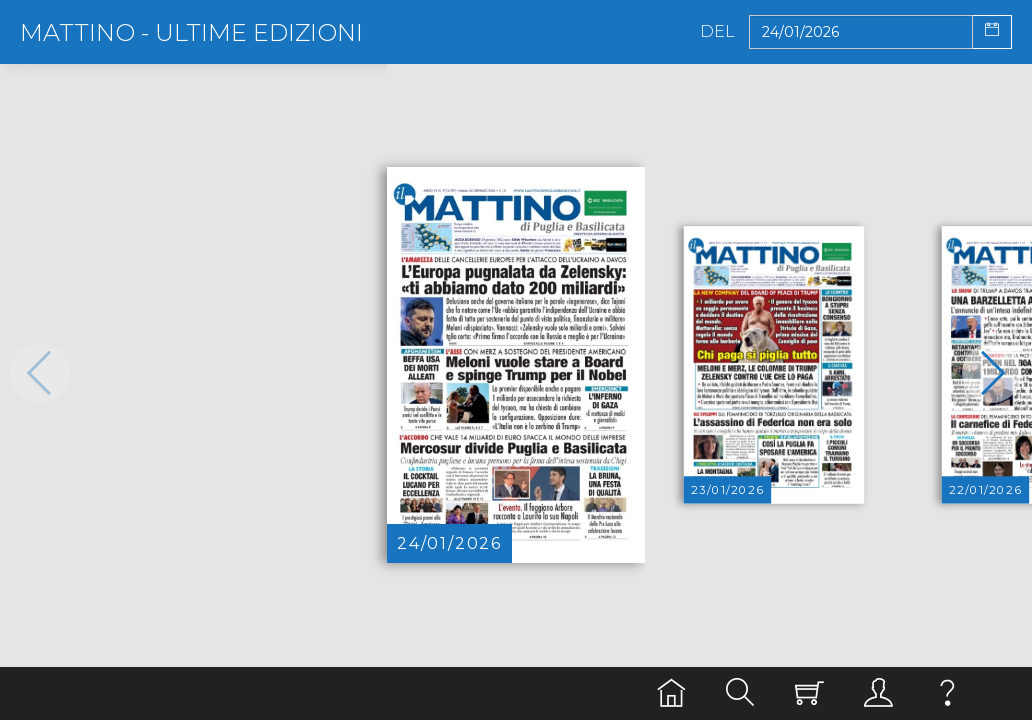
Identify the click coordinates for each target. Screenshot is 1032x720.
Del (717, 32)
